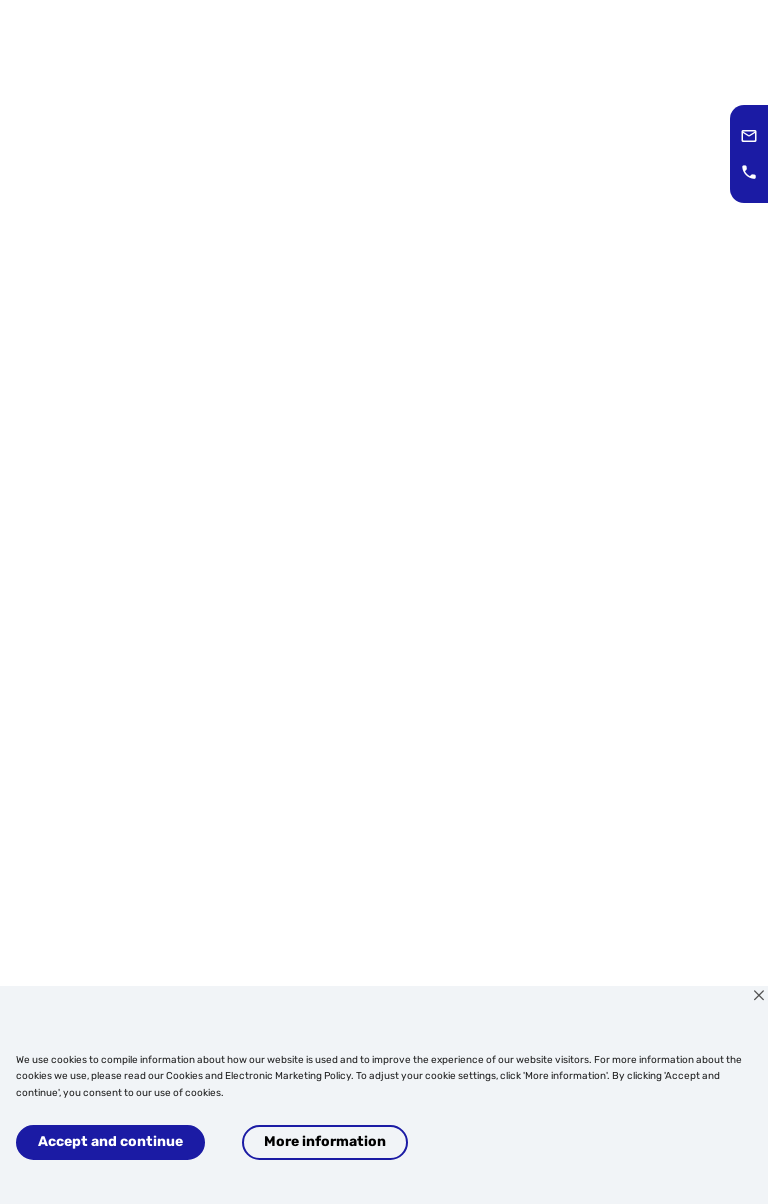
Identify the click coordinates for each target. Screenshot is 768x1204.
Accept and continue (110, 1141)
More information (325, 1141)
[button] (749, 136)
